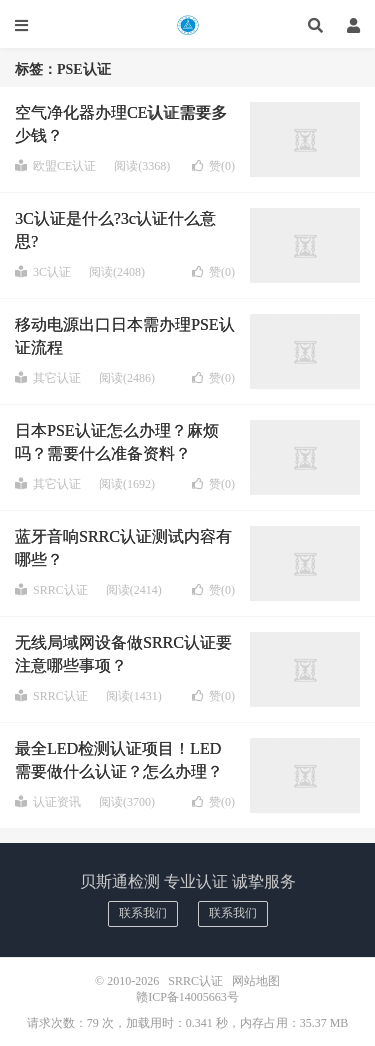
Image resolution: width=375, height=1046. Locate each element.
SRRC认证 (187, 25)
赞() (213, 166)
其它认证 (48, 378)
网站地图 (256, 981)
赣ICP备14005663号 (187, 997)
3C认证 (43, 272)
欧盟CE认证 (55, 166)
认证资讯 (48, 802)
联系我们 (143, 913)
